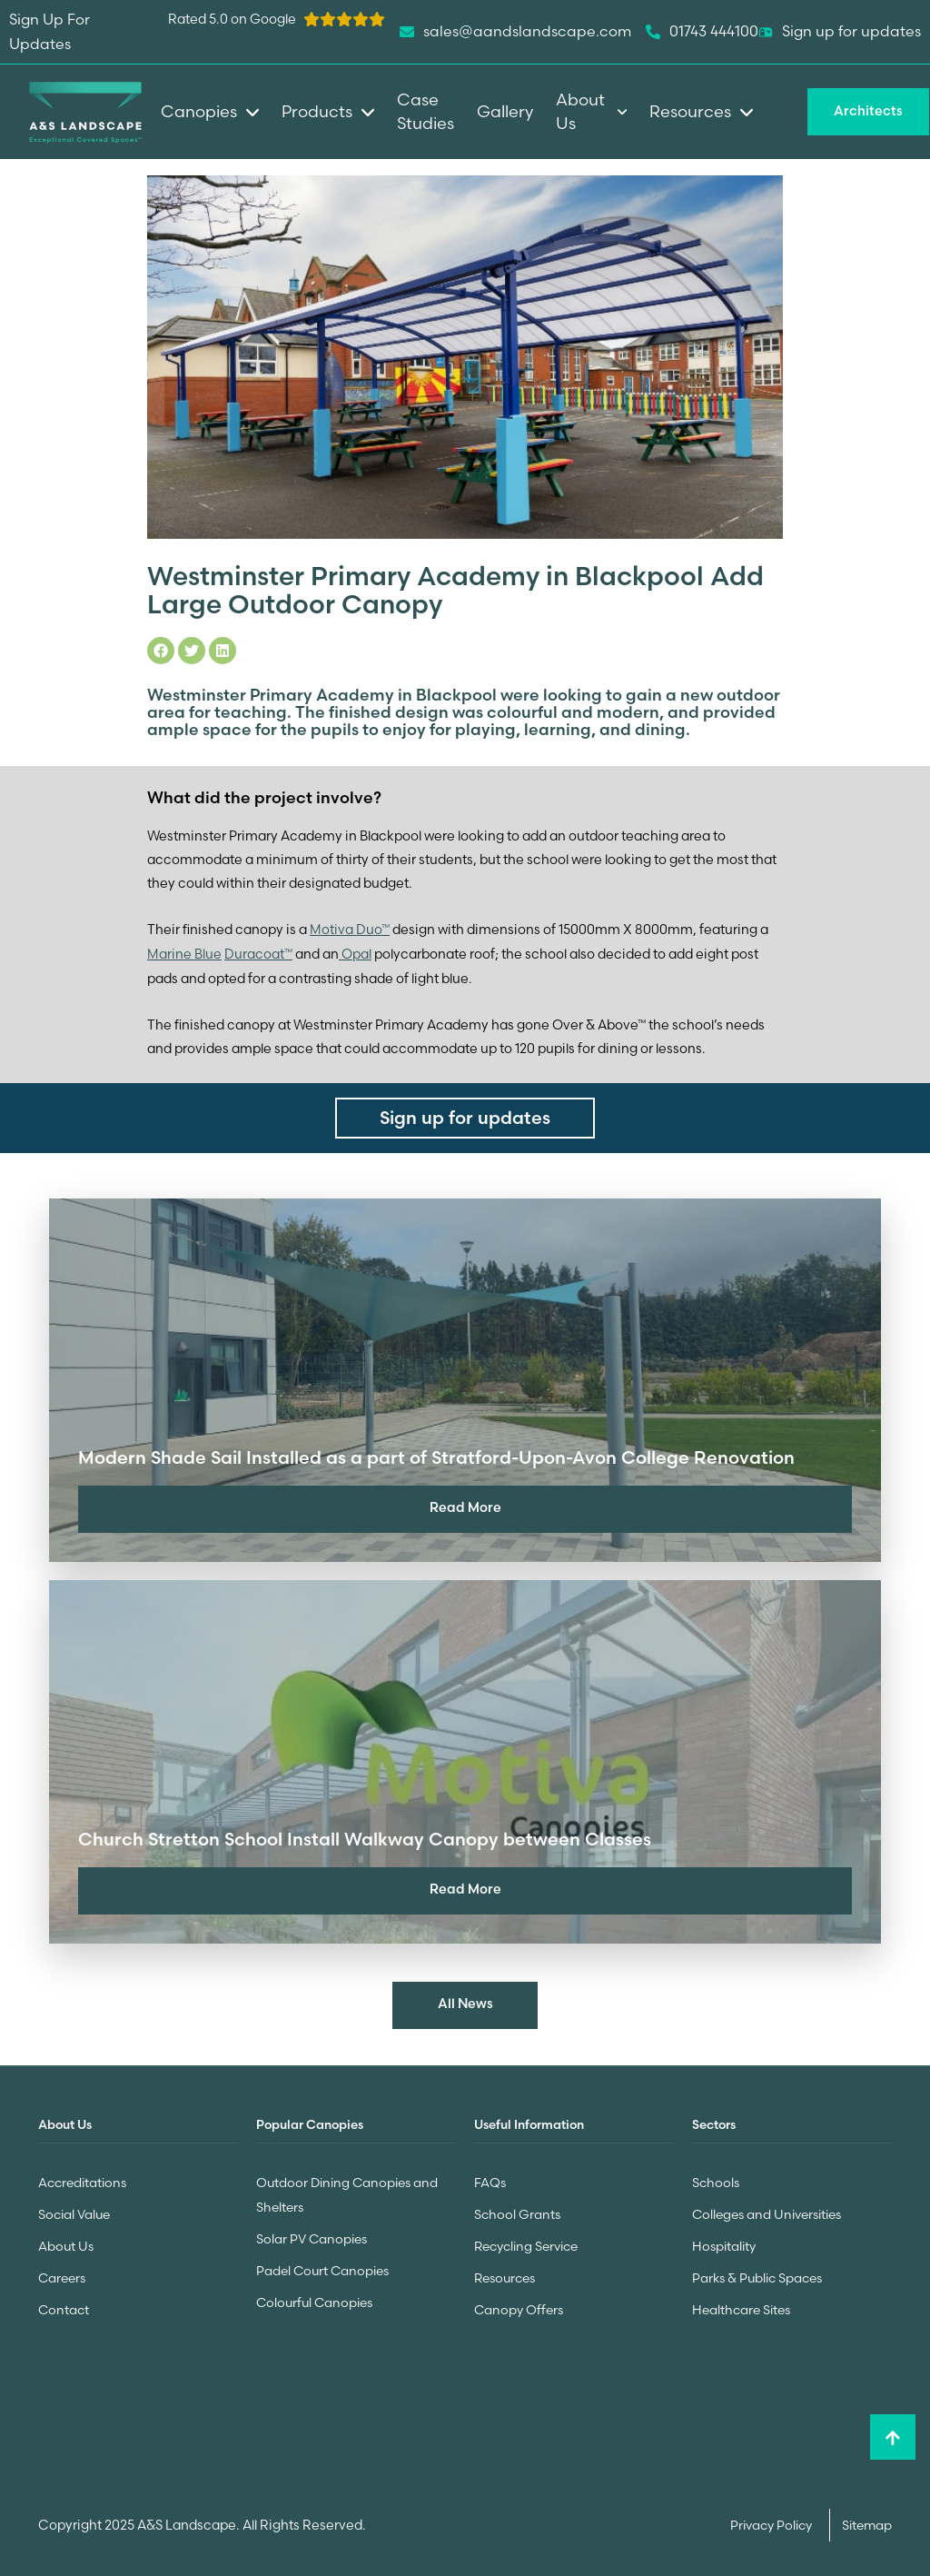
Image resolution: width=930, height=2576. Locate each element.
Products (328, 111)
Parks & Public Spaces (757, 2272)
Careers (61, 2272)
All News (465, 2002)
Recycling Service (526, 2241)
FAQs (490, 2180)
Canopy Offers (518, 2303)
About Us (66, 2241)
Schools (715, 2180)
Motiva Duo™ (350, 928)
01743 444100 (702, 32)
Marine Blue (184, 952)
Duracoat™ (258, 952)
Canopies (210, 111)
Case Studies (425, 111)
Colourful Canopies (314, 2296)
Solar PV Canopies (311, 2234)
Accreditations (82, 2180)
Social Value (74, 2211)
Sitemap (867, 2519)
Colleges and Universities (766, 2211)
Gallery (505, 111)
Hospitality (724, 2241)
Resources (504, 2272)
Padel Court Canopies (322, 2265)
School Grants (517, 2211)
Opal (355, 952)
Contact (63, 2303)
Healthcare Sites (741, 2303)
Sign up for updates (839, 32)
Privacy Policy (772, 2519)
